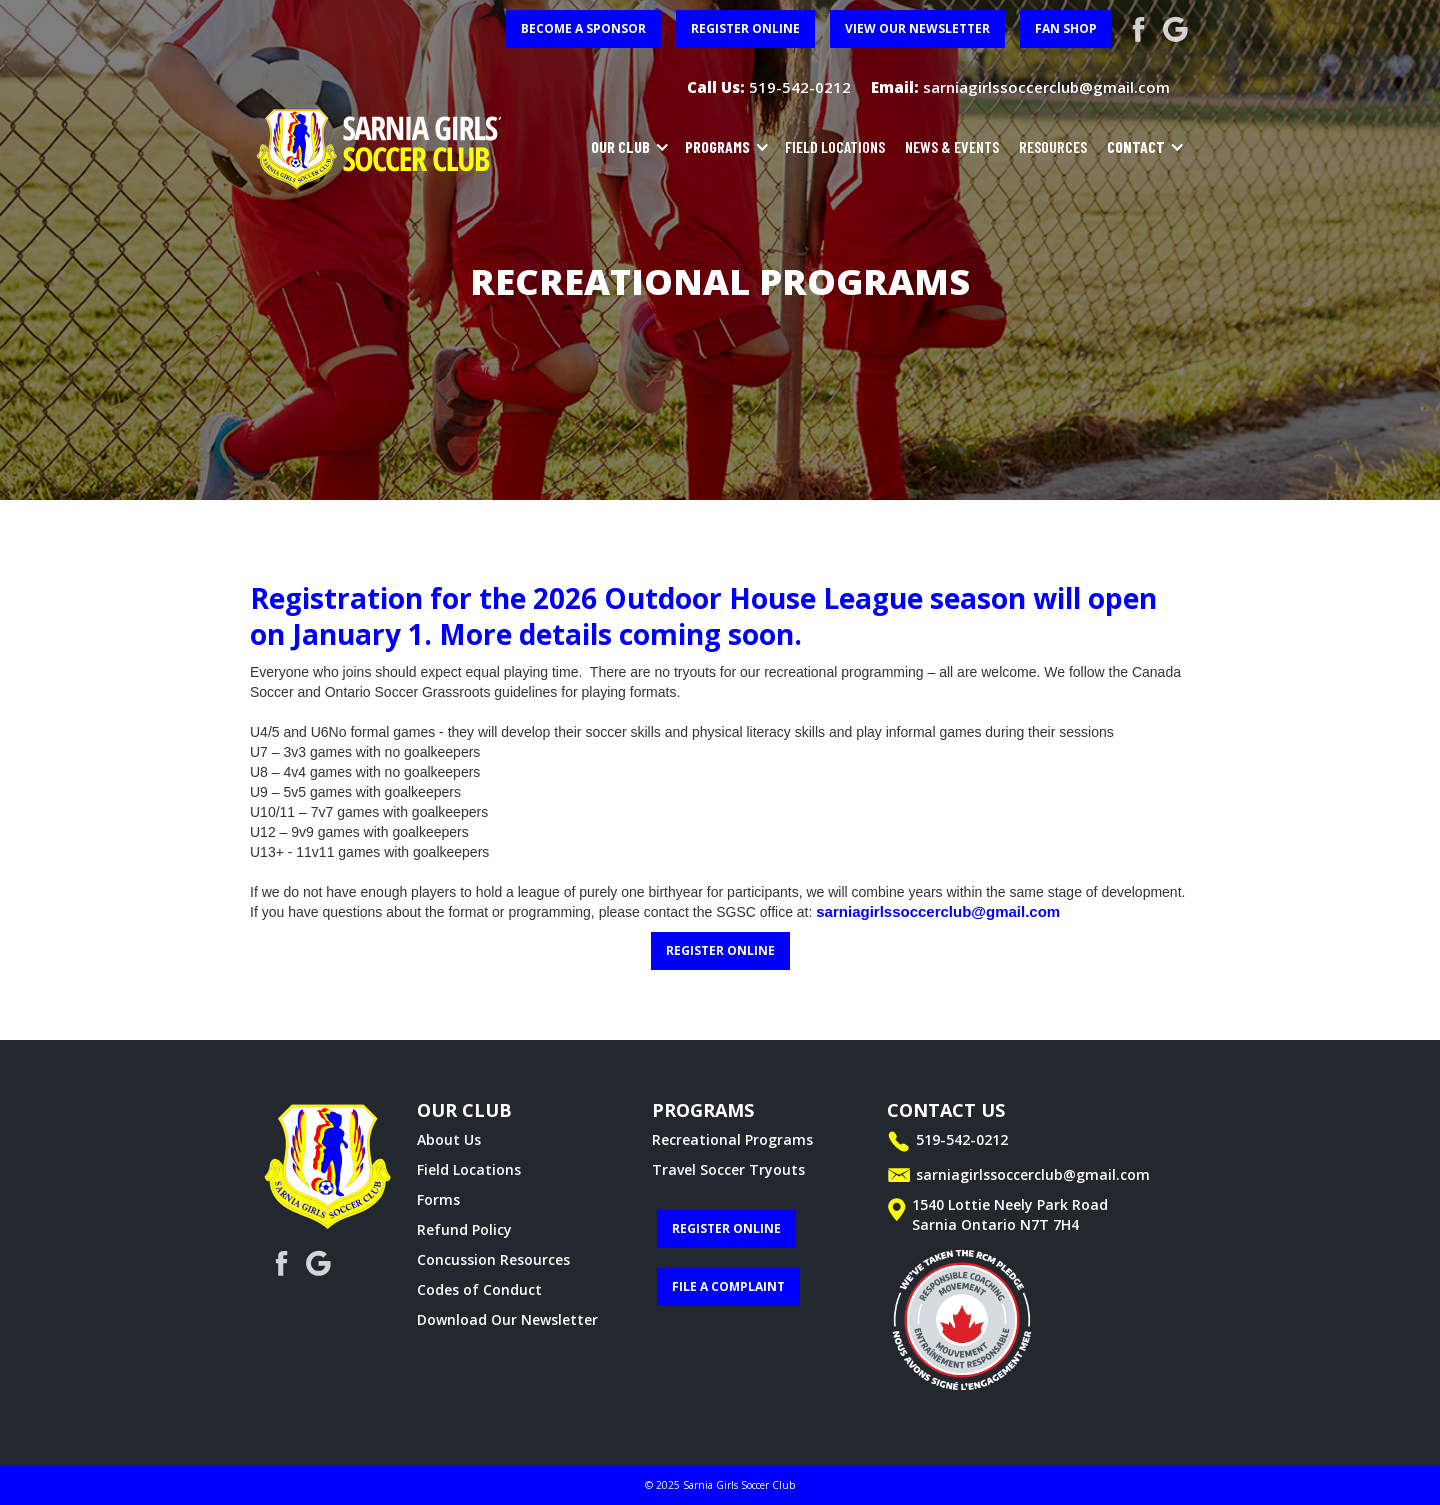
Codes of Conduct (479, 1289)
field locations (835, 146)
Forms (438, 1199)
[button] (625, 147)
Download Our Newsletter (507, 1319)
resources (1053, 146)
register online (745, 28)
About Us (449, 1139)
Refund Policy (464, 1229)
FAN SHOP (1066, 28)
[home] (380, 147)
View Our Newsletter (917, 28)
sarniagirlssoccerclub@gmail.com (938, 911)
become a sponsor (583, 28)
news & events (952, 146)
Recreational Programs (732, 1139)
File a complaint (728, 1286)
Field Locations (469, 1169)
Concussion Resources (493, 1259)
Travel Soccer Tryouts (728, 1169)
